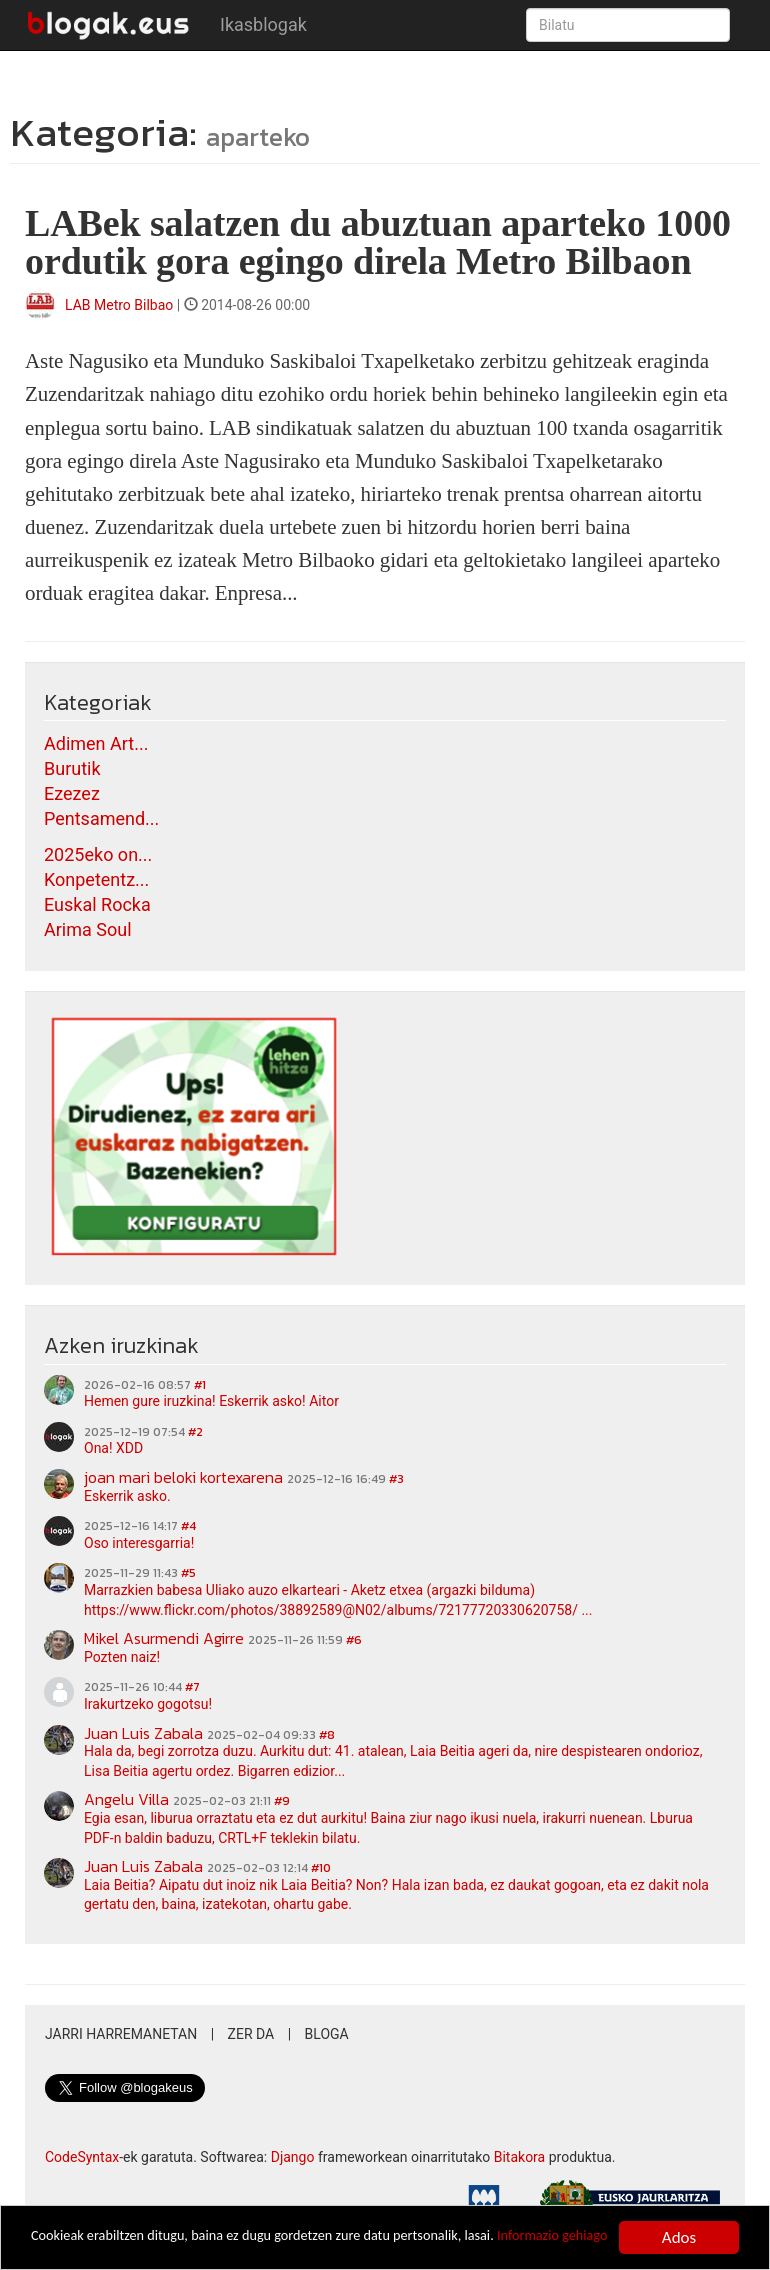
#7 (192, 1687)
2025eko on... (98, 854)
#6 (354, 1640)
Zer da (251, 2034)
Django (293, 2157)
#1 (200, 1385)
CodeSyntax (82, 2157)
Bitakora (520, 2157)
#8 (327, 1735)
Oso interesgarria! (139, 1543)
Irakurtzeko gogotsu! (148, 1704)
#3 (396, 1479)
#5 (188, 1573)
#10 (321, 1868)
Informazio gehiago (97, 2246)
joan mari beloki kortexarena (183, 1477)
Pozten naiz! (122, 1657)
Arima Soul (88, 929)
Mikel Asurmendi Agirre (164, 1638)
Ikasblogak (263, 24)
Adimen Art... (96, 743)
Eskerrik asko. (127, 1496)
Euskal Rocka (97, 904)
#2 (195, 1432)
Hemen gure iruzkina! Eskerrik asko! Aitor (211, 1401)
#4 (188, 1526)
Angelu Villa (126, 1799)
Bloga (327, 2034)
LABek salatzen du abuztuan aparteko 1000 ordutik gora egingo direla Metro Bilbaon (378, 242)
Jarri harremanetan (121, 2034)
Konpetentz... (96, 879)
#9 (282, 1801)
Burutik (72, 768)
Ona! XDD (113, 1448)
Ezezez (72, 793)
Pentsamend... (101, 818)
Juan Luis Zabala (143, 1733)
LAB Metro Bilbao (119, 305)
